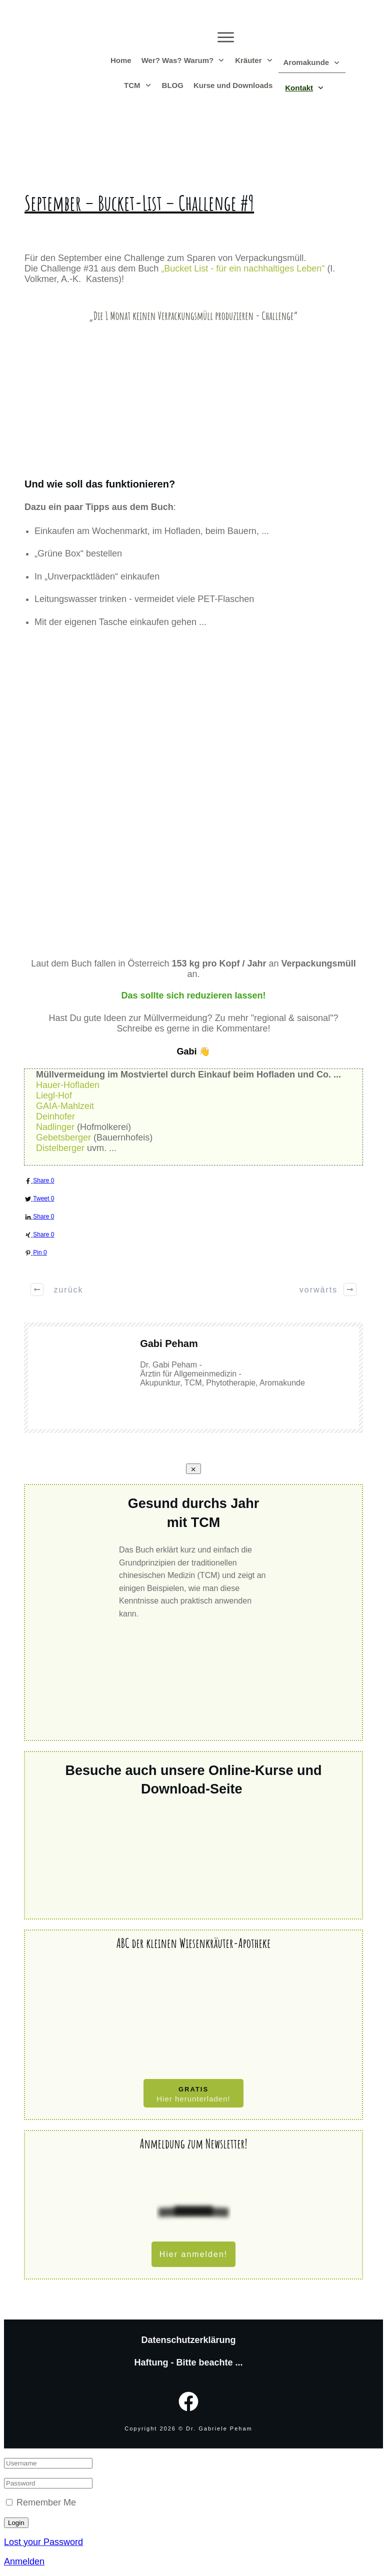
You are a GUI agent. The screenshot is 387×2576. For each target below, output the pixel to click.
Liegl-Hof (54, 1095)
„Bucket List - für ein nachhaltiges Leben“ (242, 269)
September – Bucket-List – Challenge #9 (139, 203)
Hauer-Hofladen (68, 1085)
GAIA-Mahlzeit (65, 1106)
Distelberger (60, 1148)
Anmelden (24, 2561)
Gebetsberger (63, 1137)
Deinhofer (55, 1117)
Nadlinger (55, 1127)
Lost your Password (43, 2542)
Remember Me (46, 2503)
